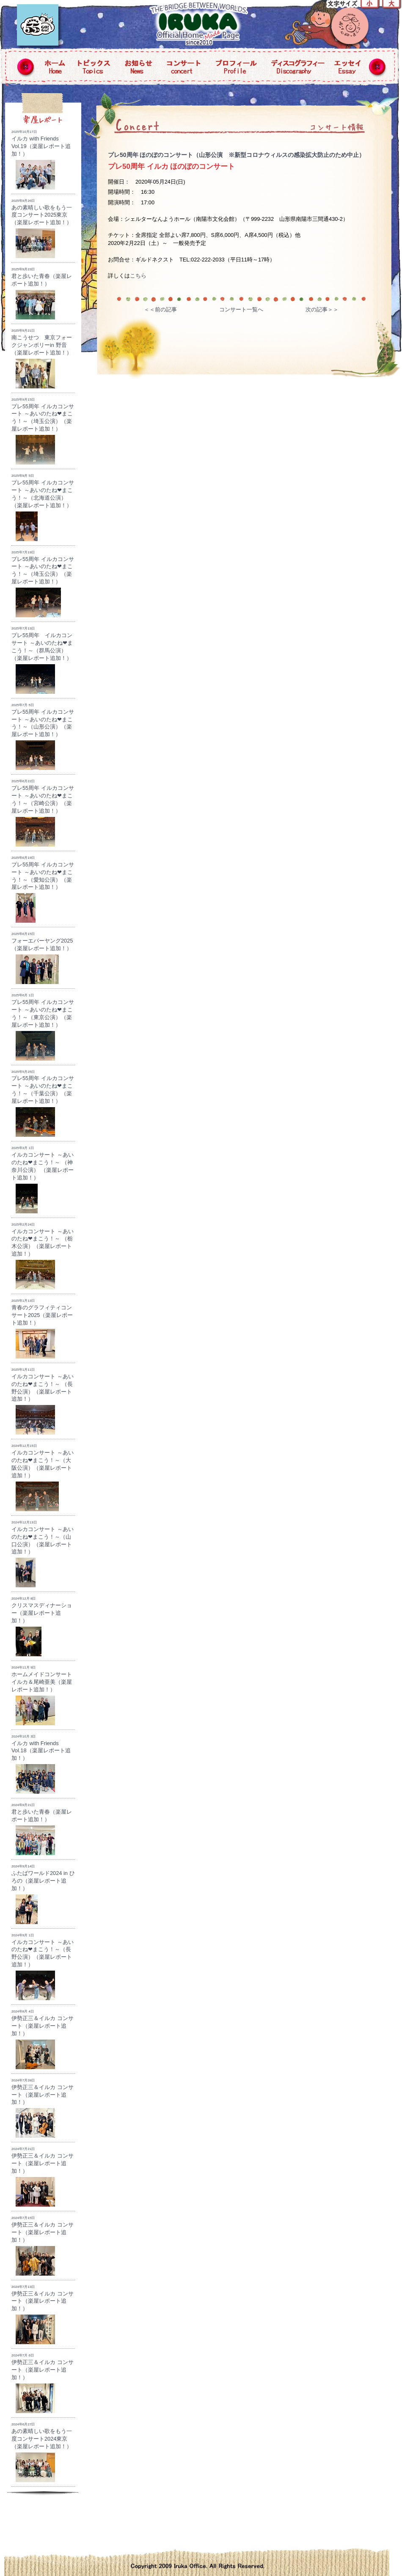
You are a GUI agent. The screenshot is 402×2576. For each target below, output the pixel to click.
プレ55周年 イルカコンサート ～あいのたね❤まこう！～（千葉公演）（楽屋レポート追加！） (42, 1103)
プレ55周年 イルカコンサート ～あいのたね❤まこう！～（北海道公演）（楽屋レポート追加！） (42, 507)
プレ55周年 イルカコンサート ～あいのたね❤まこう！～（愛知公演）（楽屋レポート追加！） (42, 889)
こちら (138, 275)
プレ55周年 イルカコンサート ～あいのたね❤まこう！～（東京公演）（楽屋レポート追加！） (42, 1027)
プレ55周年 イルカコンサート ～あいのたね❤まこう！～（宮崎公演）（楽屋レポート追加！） (42, 813)
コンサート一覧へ (241, 309)
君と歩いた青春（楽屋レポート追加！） (41, 293)
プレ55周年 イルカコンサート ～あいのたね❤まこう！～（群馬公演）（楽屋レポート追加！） (42, 660)
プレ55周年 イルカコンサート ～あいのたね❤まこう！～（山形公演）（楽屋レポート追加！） (42, 736)
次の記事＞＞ (322, 309)
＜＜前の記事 (160, 309)
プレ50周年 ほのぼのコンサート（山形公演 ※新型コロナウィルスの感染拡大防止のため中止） (236, 154)
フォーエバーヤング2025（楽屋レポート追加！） (42, 958)
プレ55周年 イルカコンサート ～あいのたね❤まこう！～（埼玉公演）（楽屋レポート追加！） (42, 431)
